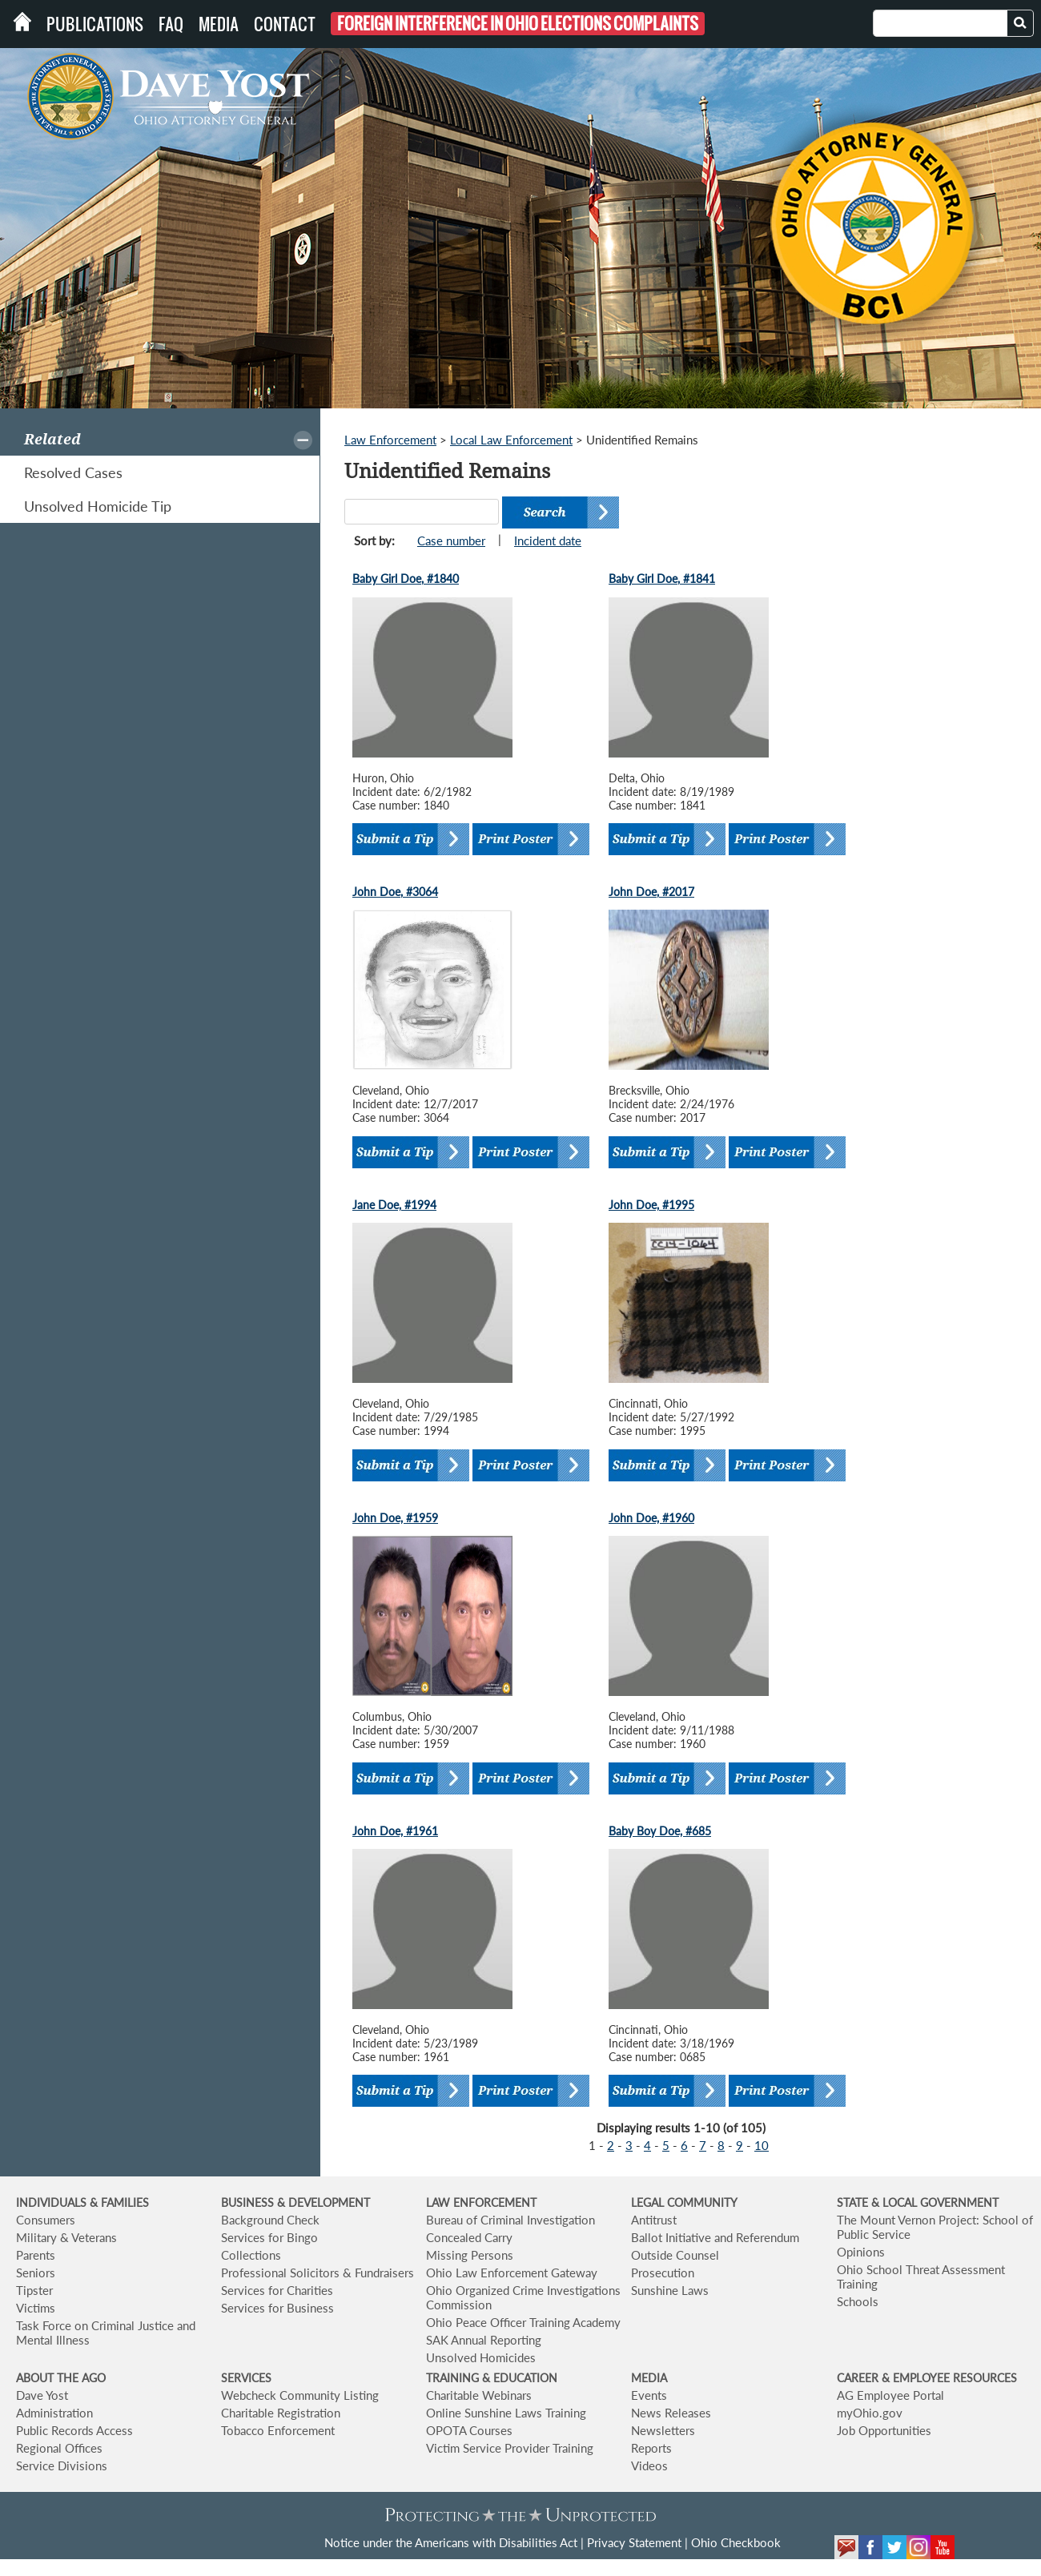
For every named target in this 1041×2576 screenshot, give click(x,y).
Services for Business (277, 2308)
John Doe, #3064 (395, 891)
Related (52, 439)
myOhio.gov (869, 2412)
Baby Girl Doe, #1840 (405, 578)
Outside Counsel (675, 2255)
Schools (857, 2301)
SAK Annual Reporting (483, 2340)
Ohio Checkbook (736, 2542)
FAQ (171, 24)
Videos (649, 2465)
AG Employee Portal (890, 2395)
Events (649, 2395)
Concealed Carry (469, 2237)
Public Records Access (74, 2430)
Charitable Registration (280, 2412)
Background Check (270, 2219)
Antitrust (654, 2219)
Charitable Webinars (479, 2395)
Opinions (861, 2251)
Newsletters (663, 2430)
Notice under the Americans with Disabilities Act (450, 2542)
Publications (94, 24)
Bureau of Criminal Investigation (510, 2219)
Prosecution (662, 2272)
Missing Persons (469, 2255)
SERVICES (246, 2378)
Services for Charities (277, 2290)
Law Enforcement (390, 439)
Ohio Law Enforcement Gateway (511, 2272)
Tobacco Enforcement (278, 2430)
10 (761, 2145)
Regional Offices (59, 2448)
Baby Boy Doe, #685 (660, 1831)
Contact (285, 24)
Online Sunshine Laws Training (506, 2412)
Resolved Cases (73, 472)
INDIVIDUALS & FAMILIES (82, 2202)
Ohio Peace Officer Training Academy (523, 2322)
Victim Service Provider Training (509, 2448)
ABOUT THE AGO (61, 2378)
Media (219, 24)
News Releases (671, 2412)
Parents (35, 2255)
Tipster (34, 2290)
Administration (54, 2412)
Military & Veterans (66, 2237)
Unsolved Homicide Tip (97, 506)
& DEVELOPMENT (323, 2202)
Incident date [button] (547, 540)
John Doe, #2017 (651, 891)
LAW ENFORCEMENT (481, 2202)
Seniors (35, 2272)
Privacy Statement (634, 2542)
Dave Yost (42, 2395)
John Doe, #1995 (651, 1205)
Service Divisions (61, 2465)
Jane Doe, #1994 (394, 1205)
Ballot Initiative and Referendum (715, 2237)
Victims (35, 2308)
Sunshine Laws (670, 2290)
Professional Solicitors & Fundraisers (317, 2272)
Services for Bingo (269, 2237)
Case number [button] (451, 540)
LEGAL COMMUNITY (684, 2202)
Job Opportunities (884, 2430)
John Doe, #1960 (651, 1518)
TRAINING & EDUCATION (491, 2378)
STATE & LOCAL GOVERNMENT (918, 2202)
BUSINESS (249, 2202)
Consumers (45, 2219)
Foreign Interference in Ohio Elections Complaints (517, 23)
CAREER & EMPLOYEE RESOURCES (927, 2378)
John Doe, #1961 (395, 1831)
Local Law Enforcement (511, 439)
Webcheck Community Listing (300, 2395)
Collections (251, 2255)
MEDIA (649, 2378)
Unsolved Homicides (481, 2357)
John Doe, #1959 (395, 1518)
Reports (651, 2448)
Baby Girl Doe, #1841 (662, 578)
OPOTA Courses (469, 2430)
